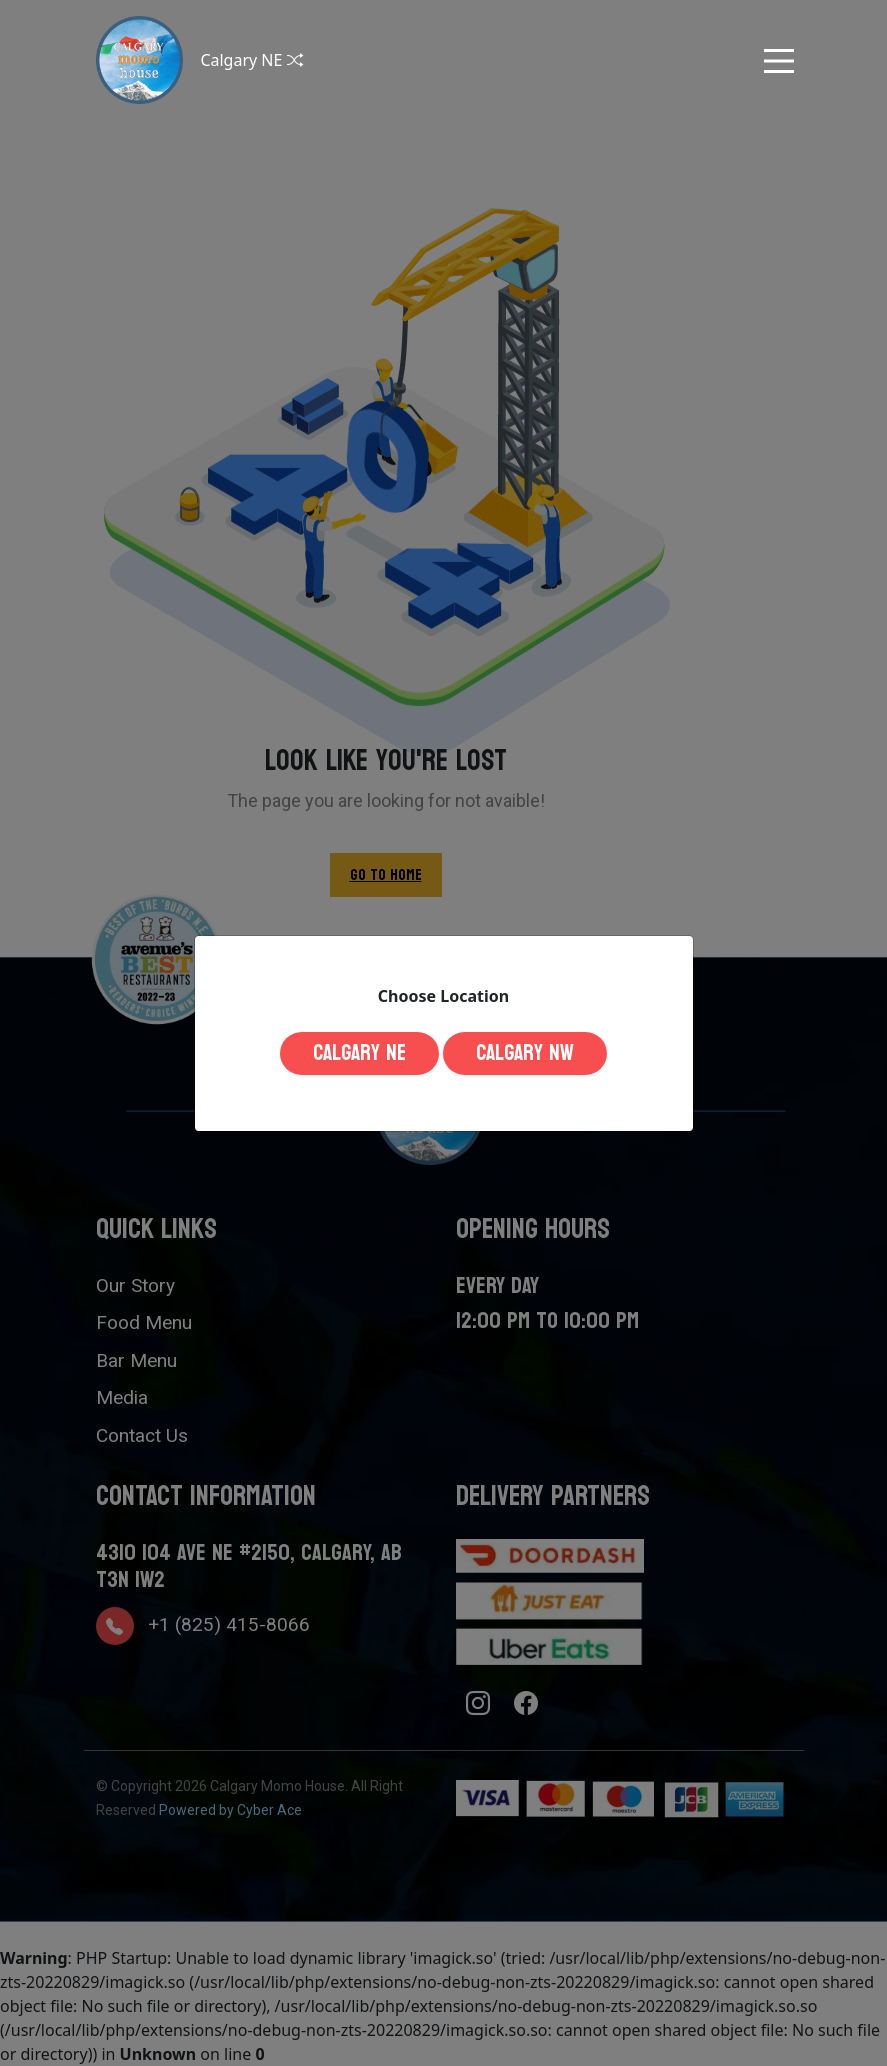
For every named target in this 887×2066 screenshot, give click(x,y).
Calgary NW (525, 1053)
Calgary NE (359, 1053)
